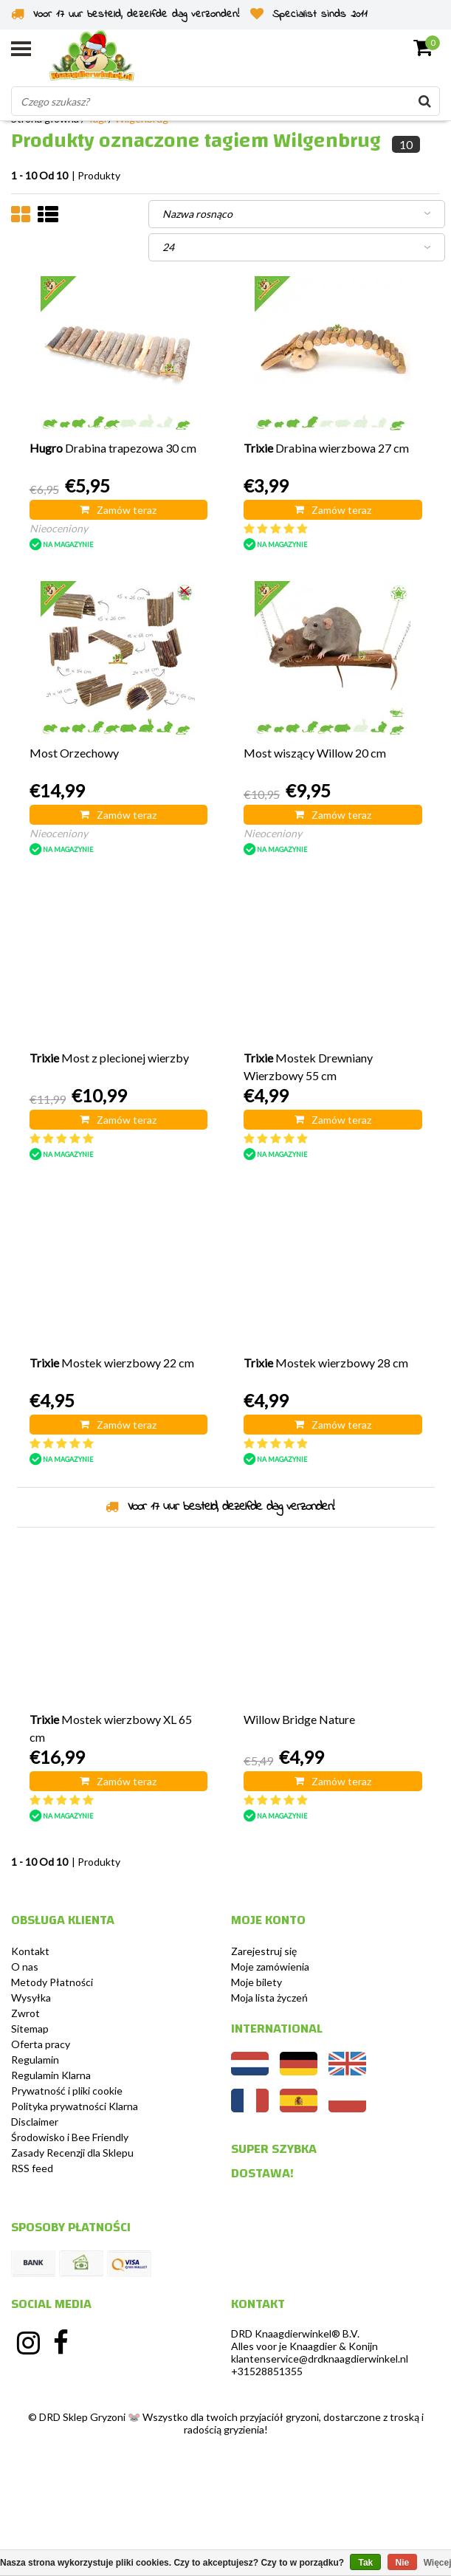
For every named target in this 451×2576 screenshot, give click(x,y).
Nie (403, 2563)
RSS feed (32, 2168)
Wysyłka (31, 1997)
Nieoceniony (59, 528)
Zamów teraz (118, 510)
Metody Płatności (52, 1982)
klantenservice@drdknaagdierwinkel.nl (319, 2358)
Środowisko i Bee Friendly (69, 2137)
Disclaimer (34, 2121)
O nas (24, 1966)
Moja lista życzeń (269, 1997)
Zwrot (25, 2013)
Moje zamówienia (270, 1966)
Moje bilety (256, 1982)
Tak (365, 2563)
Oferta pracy (40, 2044)
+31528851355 (267, 2371)
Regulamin (35, 2059)
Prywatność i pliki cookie (67, 2090)
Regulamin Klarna (51, 2075)
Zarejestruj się (264, 1951)
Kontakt (30, 1951)
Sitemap (30, 2028)
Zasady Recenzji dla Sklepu (72, 2152)
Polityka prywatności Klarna (74, 2106)
